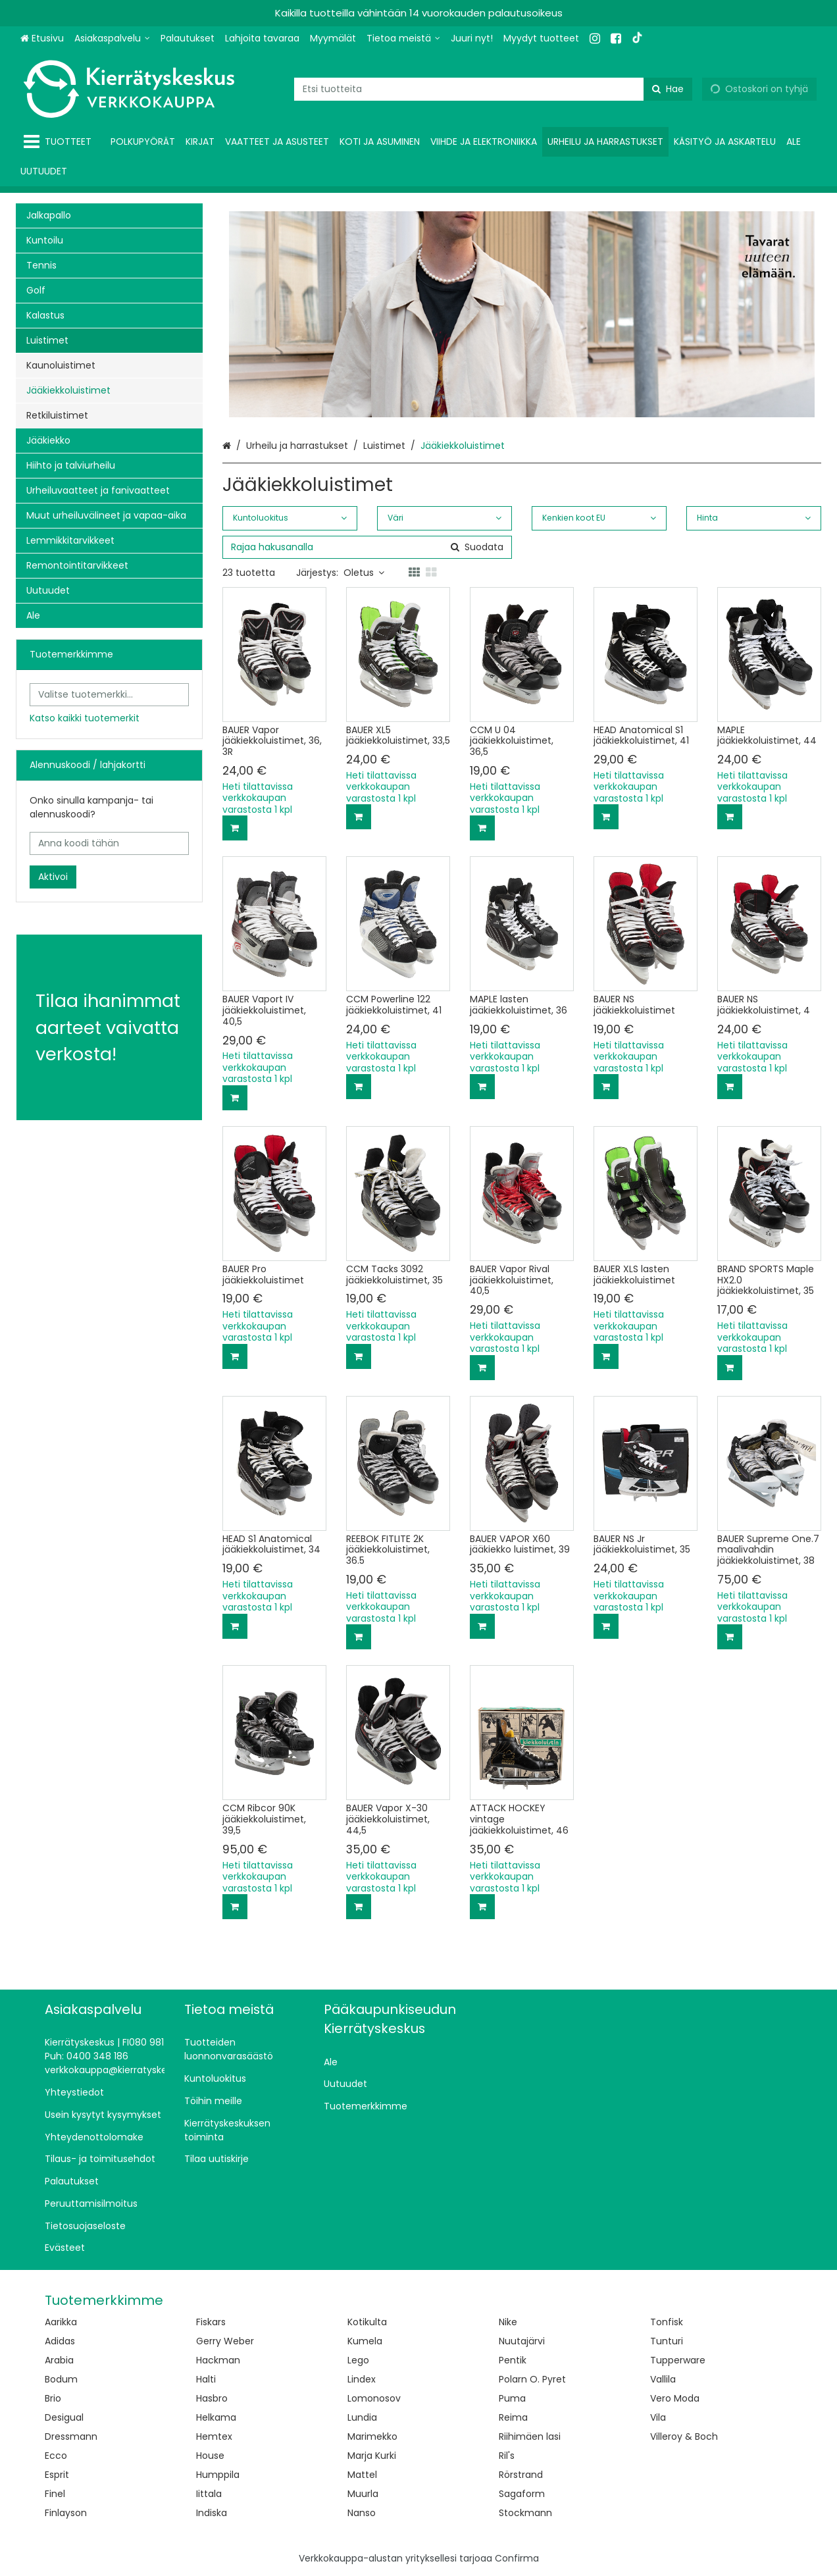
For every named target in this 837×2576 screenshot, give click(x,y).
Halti (206, 2379)
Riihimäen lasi (530, 2436)
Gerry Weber (225, 2341)
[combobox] (493, 89)
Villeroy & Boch (684, 2436)
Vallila (663, 2379)
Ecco (56, 2455)
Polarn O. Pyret (532, 2379)
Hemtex (214, 2436)
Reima (513, 2417)
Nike (508, 2322)
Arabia (59, 2360)
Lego (358, 2360)
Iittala (209, 2493)
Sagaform (522, 2493)
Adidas (60, 2341)
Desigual (64, 2417)
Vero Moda (674, 2398)
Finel (55, 2493)
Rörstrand (521, 2474)
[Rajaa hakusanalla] (367, 547)
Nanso (361, 2512)
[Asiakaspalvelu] (112, 38)
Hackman (218, 2360)
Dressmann (71, 2436)
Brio (53, 2398)
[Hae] (668, 89)
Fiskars (211, 2322)
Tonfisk (666, 2322)
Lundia (362, 2417)
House (210, 2455)
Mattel (362, 2474)
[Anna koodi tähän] (109, 843)
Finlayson (66, 2512)
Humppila (218, 2474)
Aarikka (61, 2322)
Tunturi (666, 2341)
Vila (658, 2417)
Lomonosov (374, 2398)
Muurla (362, 2493)
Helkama (216, 2417)
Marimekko (372, 2436)
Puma (512, 2398)
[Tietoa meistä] (403, 38)
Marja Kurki (371, 2455)
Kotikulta (367, 2322)
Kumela (364, 2341)
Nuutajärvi (522, 2341)
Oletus (363, 572)
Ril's (507, 2455)
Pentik (512, 2360)
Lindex (361, 2379)
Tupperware (677, 2360)
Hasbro (212, 2398)
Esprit (57, 2474)
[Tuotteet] (60, 142)
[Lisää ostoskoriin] (234, 827)
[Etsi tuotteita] (493, 89)
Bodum (61, 2379)
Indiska (211, 2512)
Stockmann (525, 2512)
